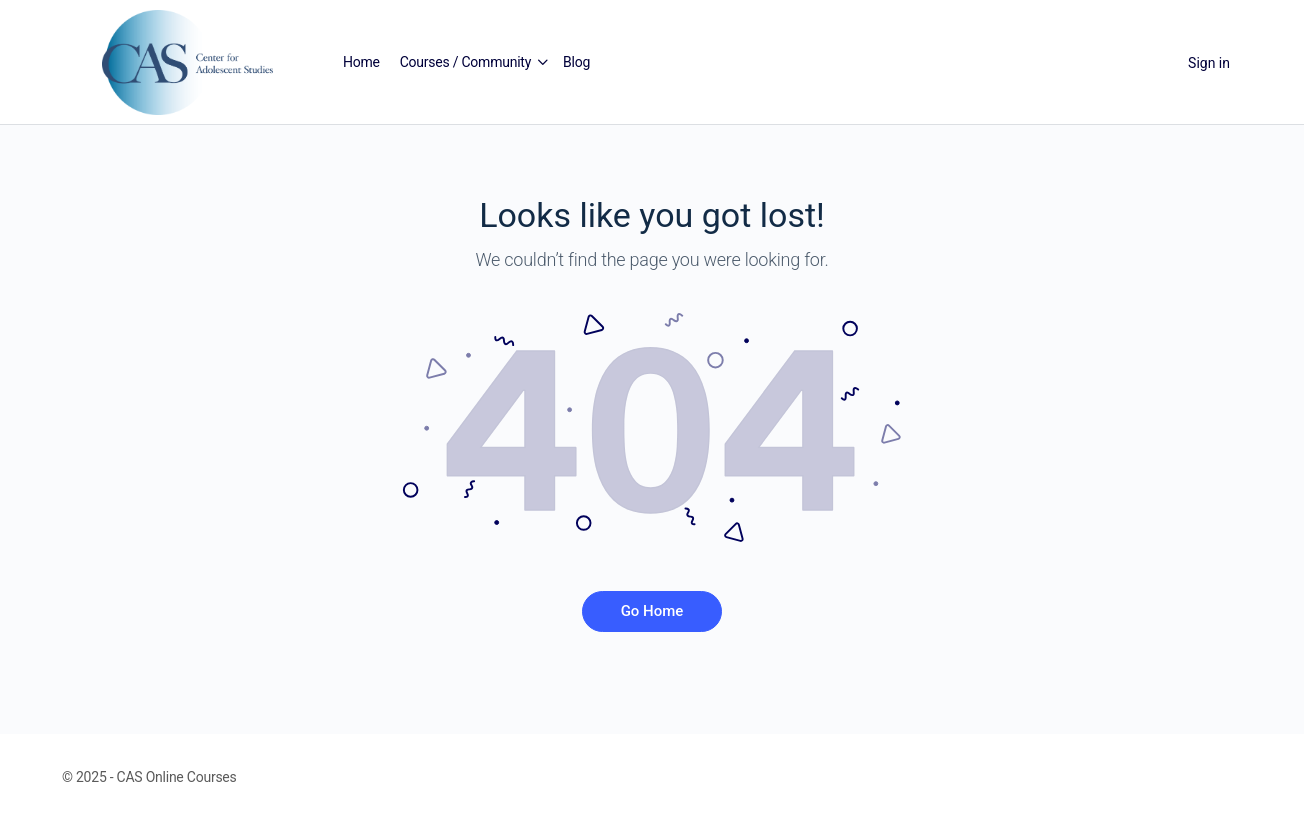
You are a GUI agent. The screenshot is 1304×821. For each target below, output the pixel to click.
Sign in (1209, 63)
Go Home (652, 611)
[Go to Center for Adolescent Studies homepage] (187, 61)
